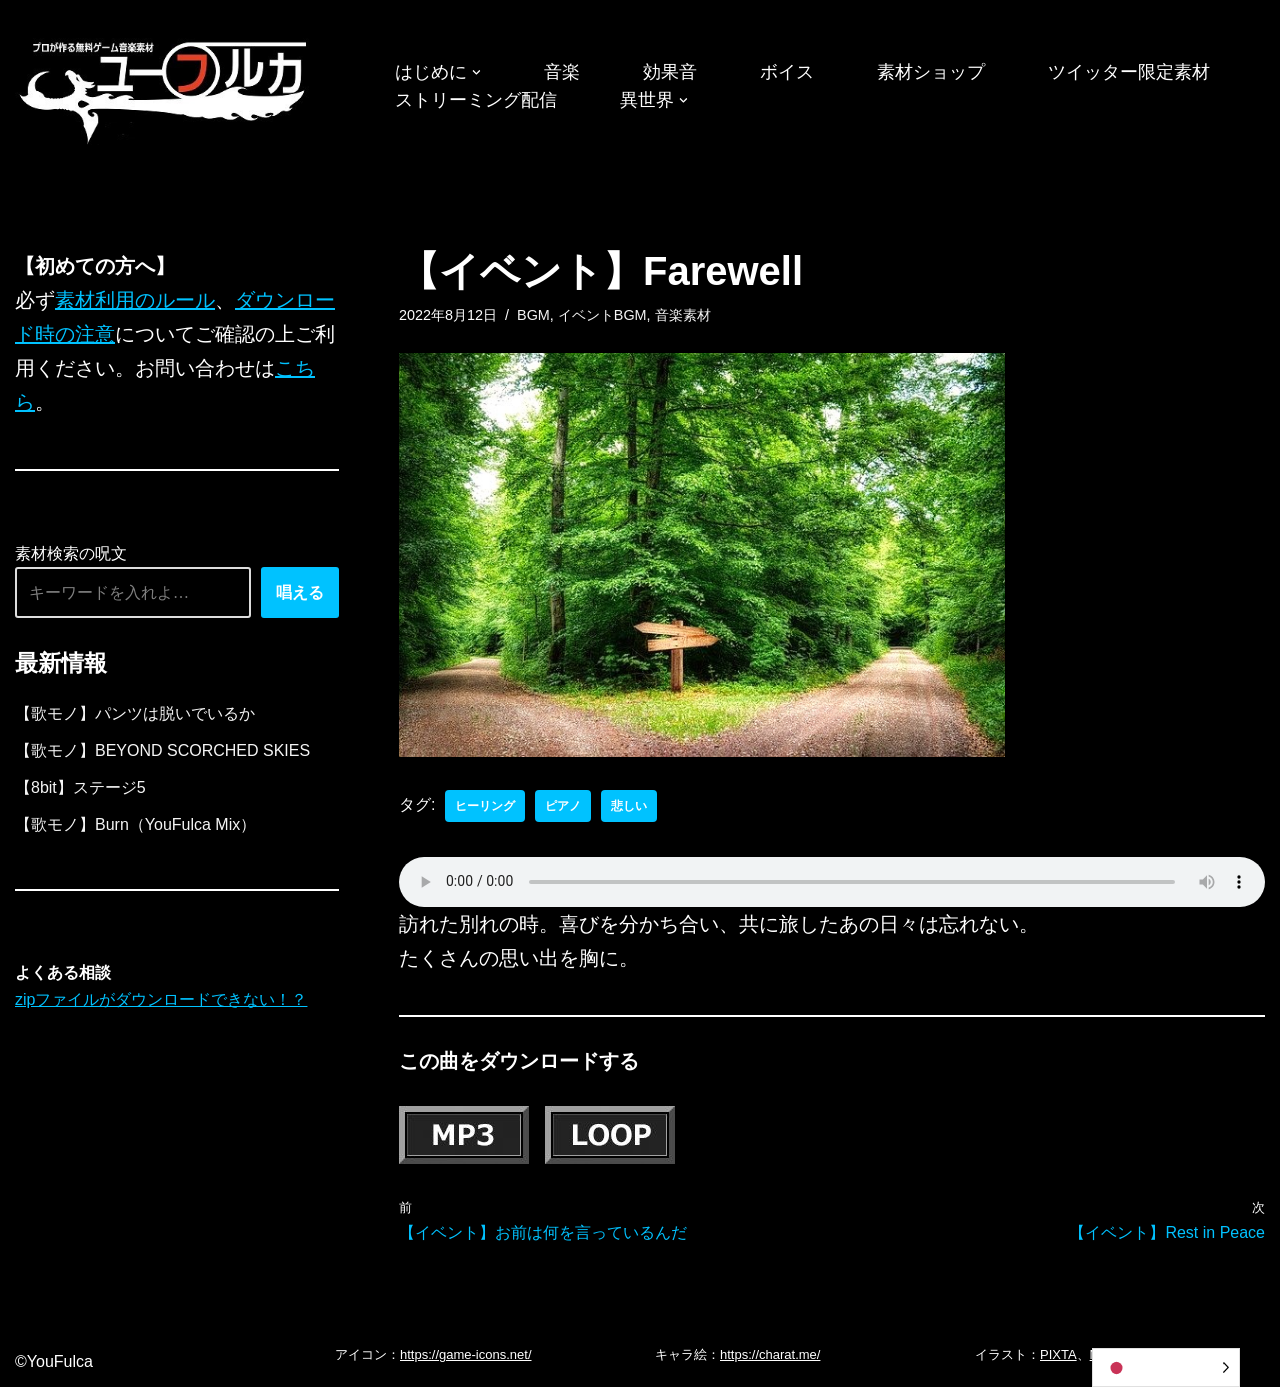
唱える (300, 592)
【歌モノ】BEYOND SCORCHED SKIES (162, 750)
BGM (533, 315)
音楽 (562, 72)
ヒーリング (485, 806)
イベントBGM (602, 315)
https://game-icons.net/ (466, 1354)
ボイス (787, 72)
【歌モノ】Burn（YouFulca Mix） (135, 824)
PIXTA (1058, 1354)
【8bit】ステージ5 (80, 787)
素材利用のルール (135, 300)
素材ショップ (931, 72)
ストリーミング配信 (476, 100)
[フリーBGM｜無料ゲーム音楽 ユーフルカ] (165, 88)
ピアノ (563, 806)
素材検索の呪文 (71, 553)
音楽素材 (683, 315)
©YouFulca (54, 1361)
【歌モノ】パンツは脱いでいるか (135, 713)
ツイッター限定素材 (1129, 72)
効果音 (670, 72)
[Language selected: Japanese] (1166, 1367)
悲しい (629, 806)
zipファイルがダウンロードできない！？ (161, 999)
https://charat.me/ (770, 1354)
